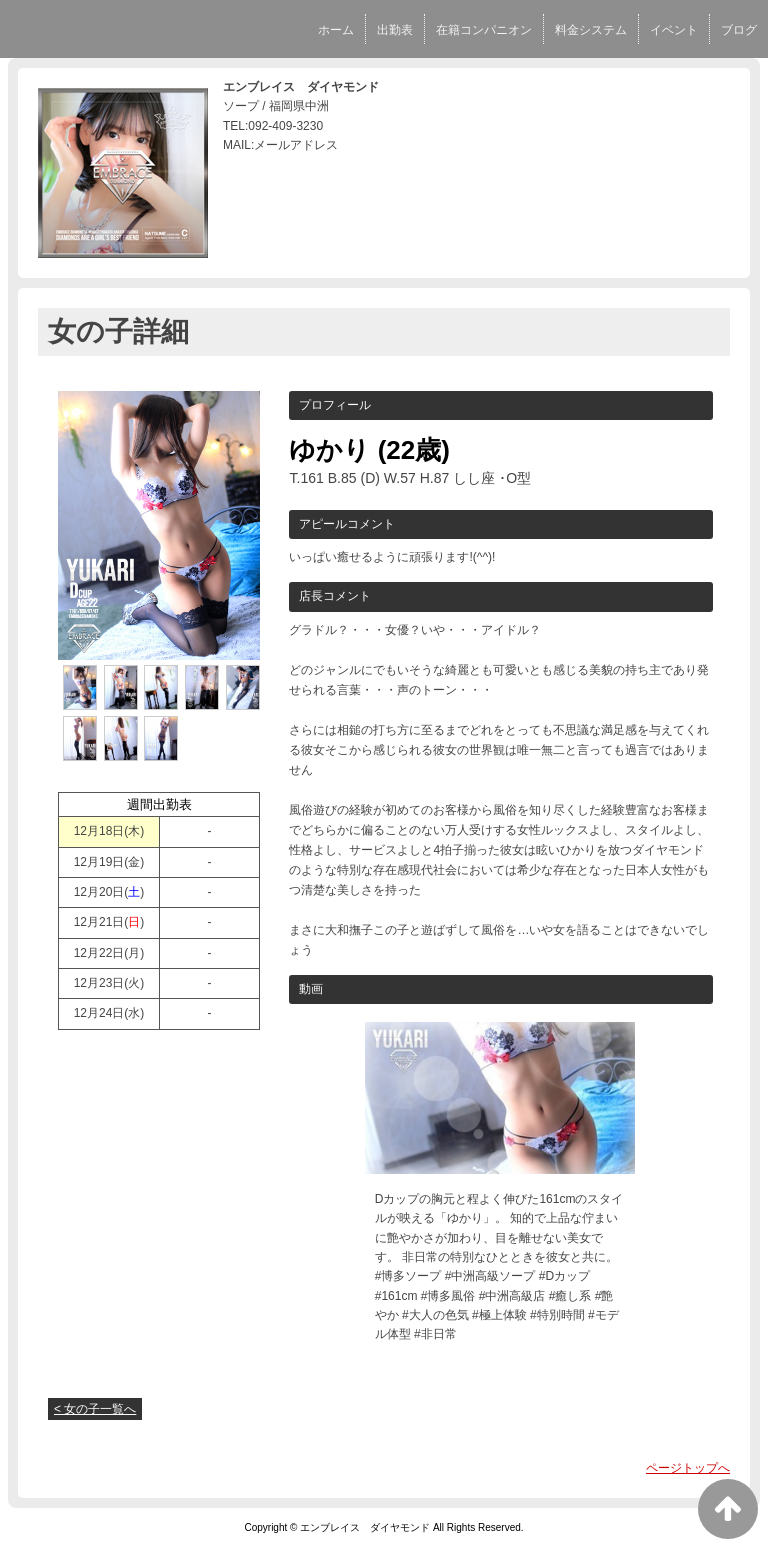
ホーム (336, 30)
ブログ (739, 30)
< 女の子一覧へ (95, 1409)
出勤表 (395, 30)
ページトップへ (688, 1468)
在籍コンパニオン (484, 30)
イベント (674, 30)
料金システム (591, 30)
